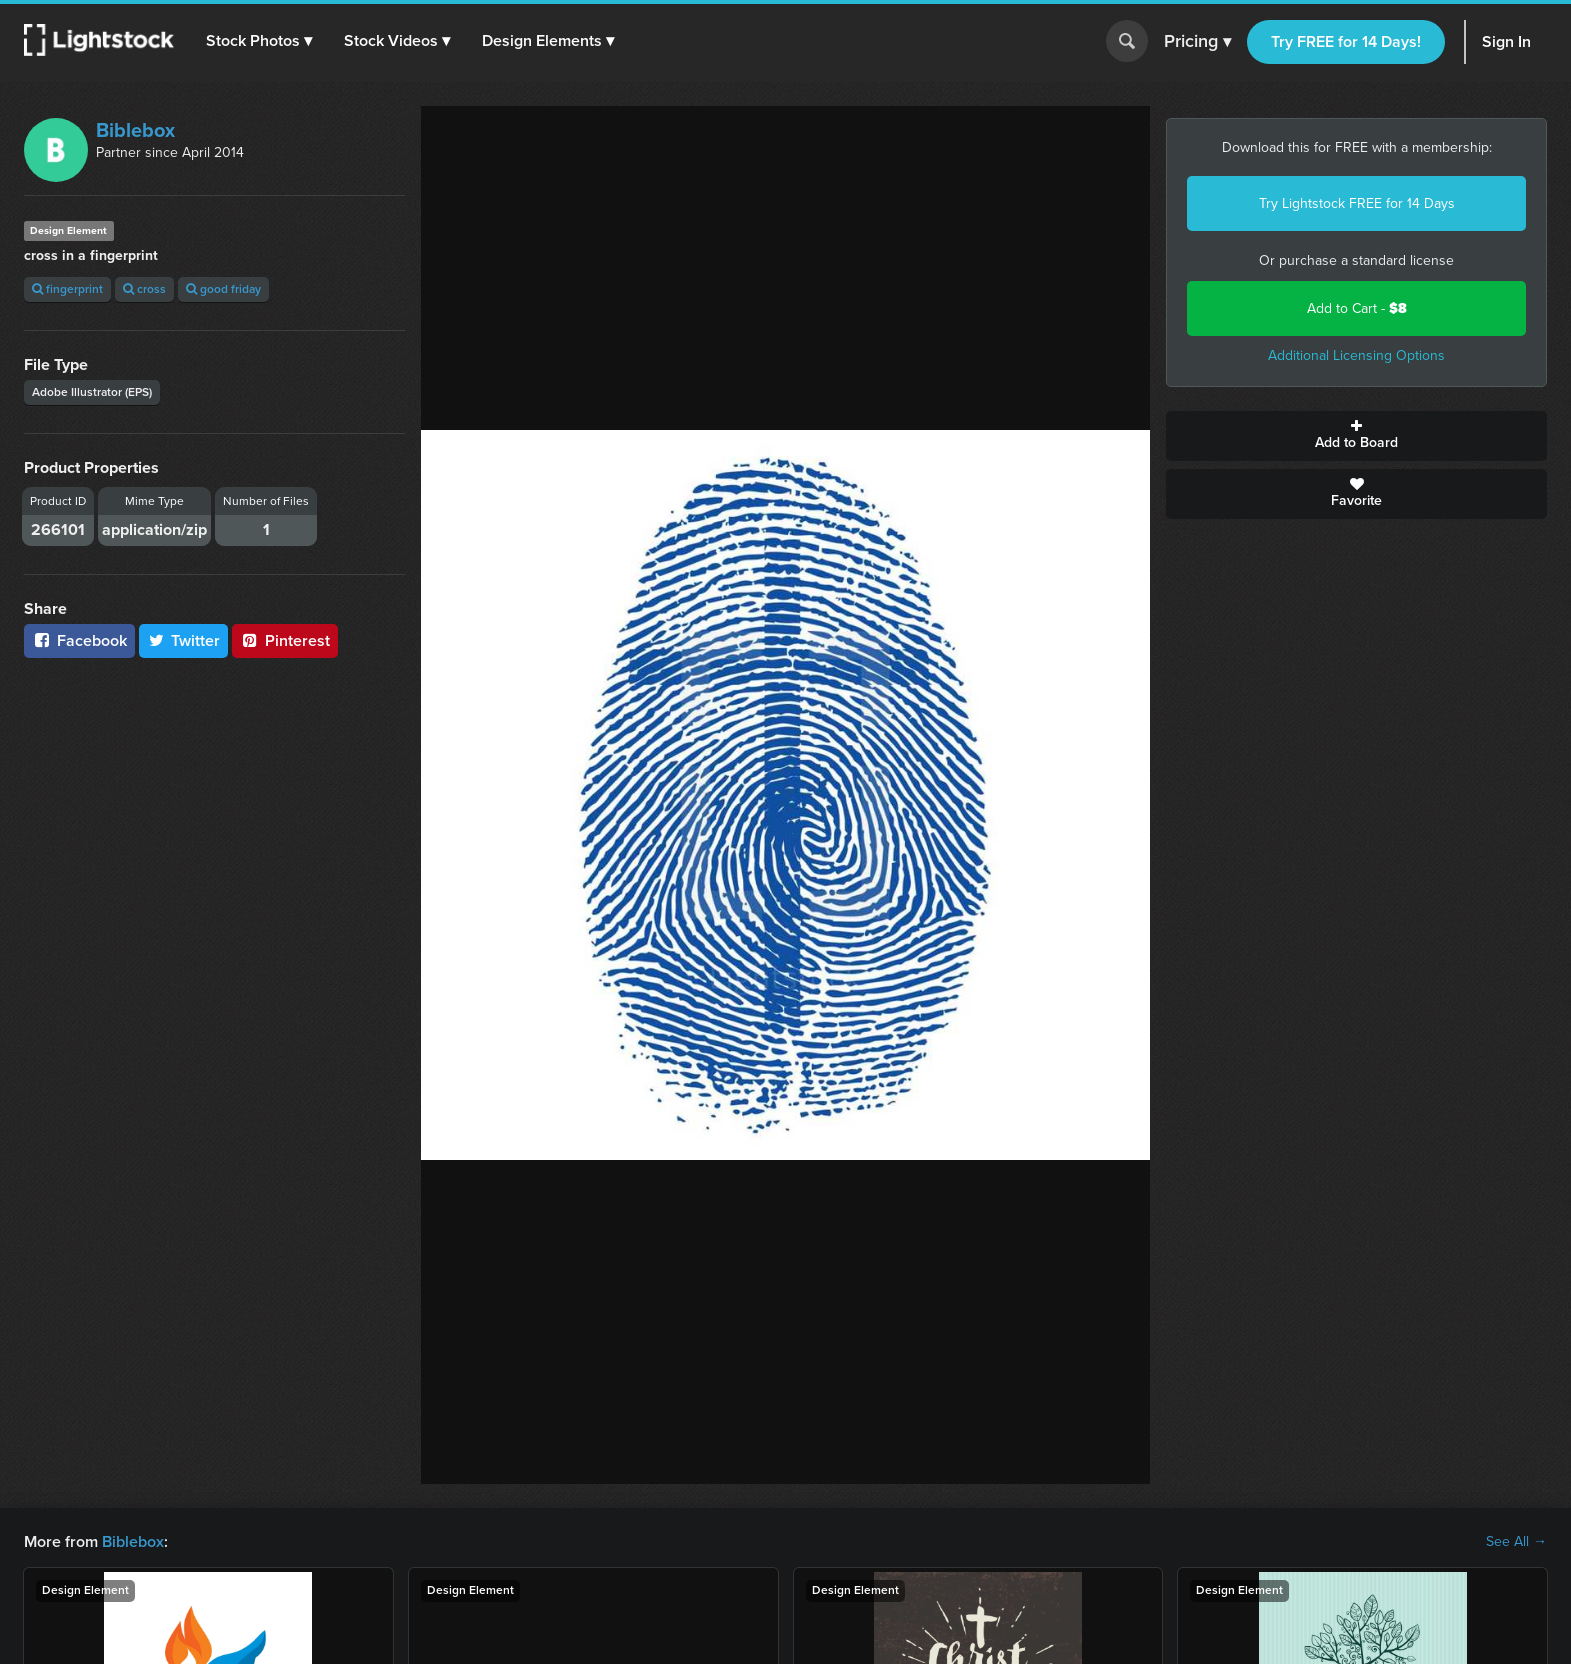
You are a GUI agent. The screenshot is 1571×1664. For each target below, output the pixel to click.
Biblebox (135, 130)
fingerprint (67, 289)
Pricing (1197, 42)
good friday (223, 289)
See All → (1516, 1542)
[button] (259, 41)
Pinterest (285, 640)
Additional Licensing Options (1356, 355)
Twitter (184, 640)
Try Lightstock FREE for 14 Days (1357, 203)
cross (144, 289)
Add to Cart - (1357, 308)
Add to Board (1356, 436)
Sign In (1506, 41)
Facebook (79, 640)
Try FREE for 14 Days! (1346, 41)
